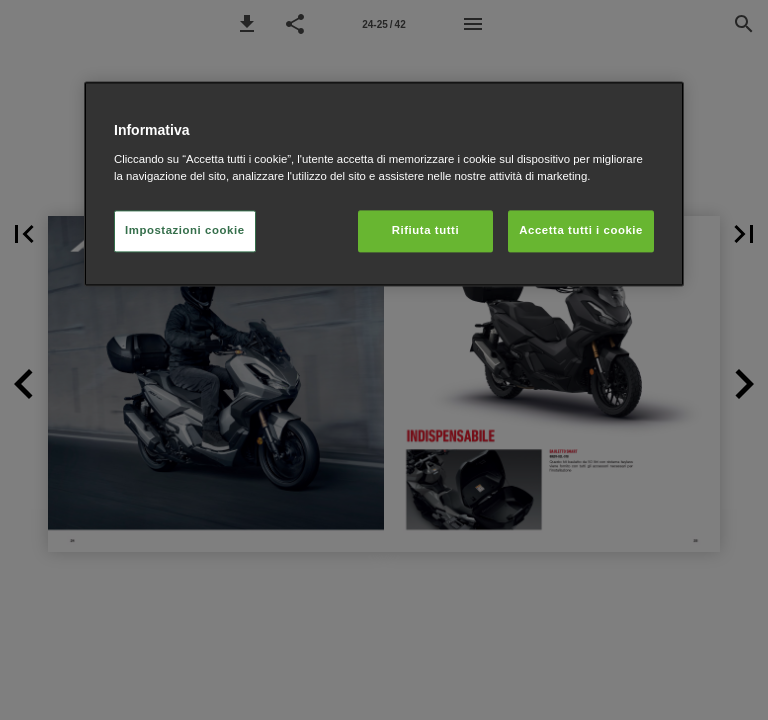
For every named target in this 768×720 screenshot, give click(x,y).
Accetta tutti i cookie (581, 230)
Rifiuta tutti (425, 230)
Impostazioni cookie (185, 230)
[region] (384, 183)
